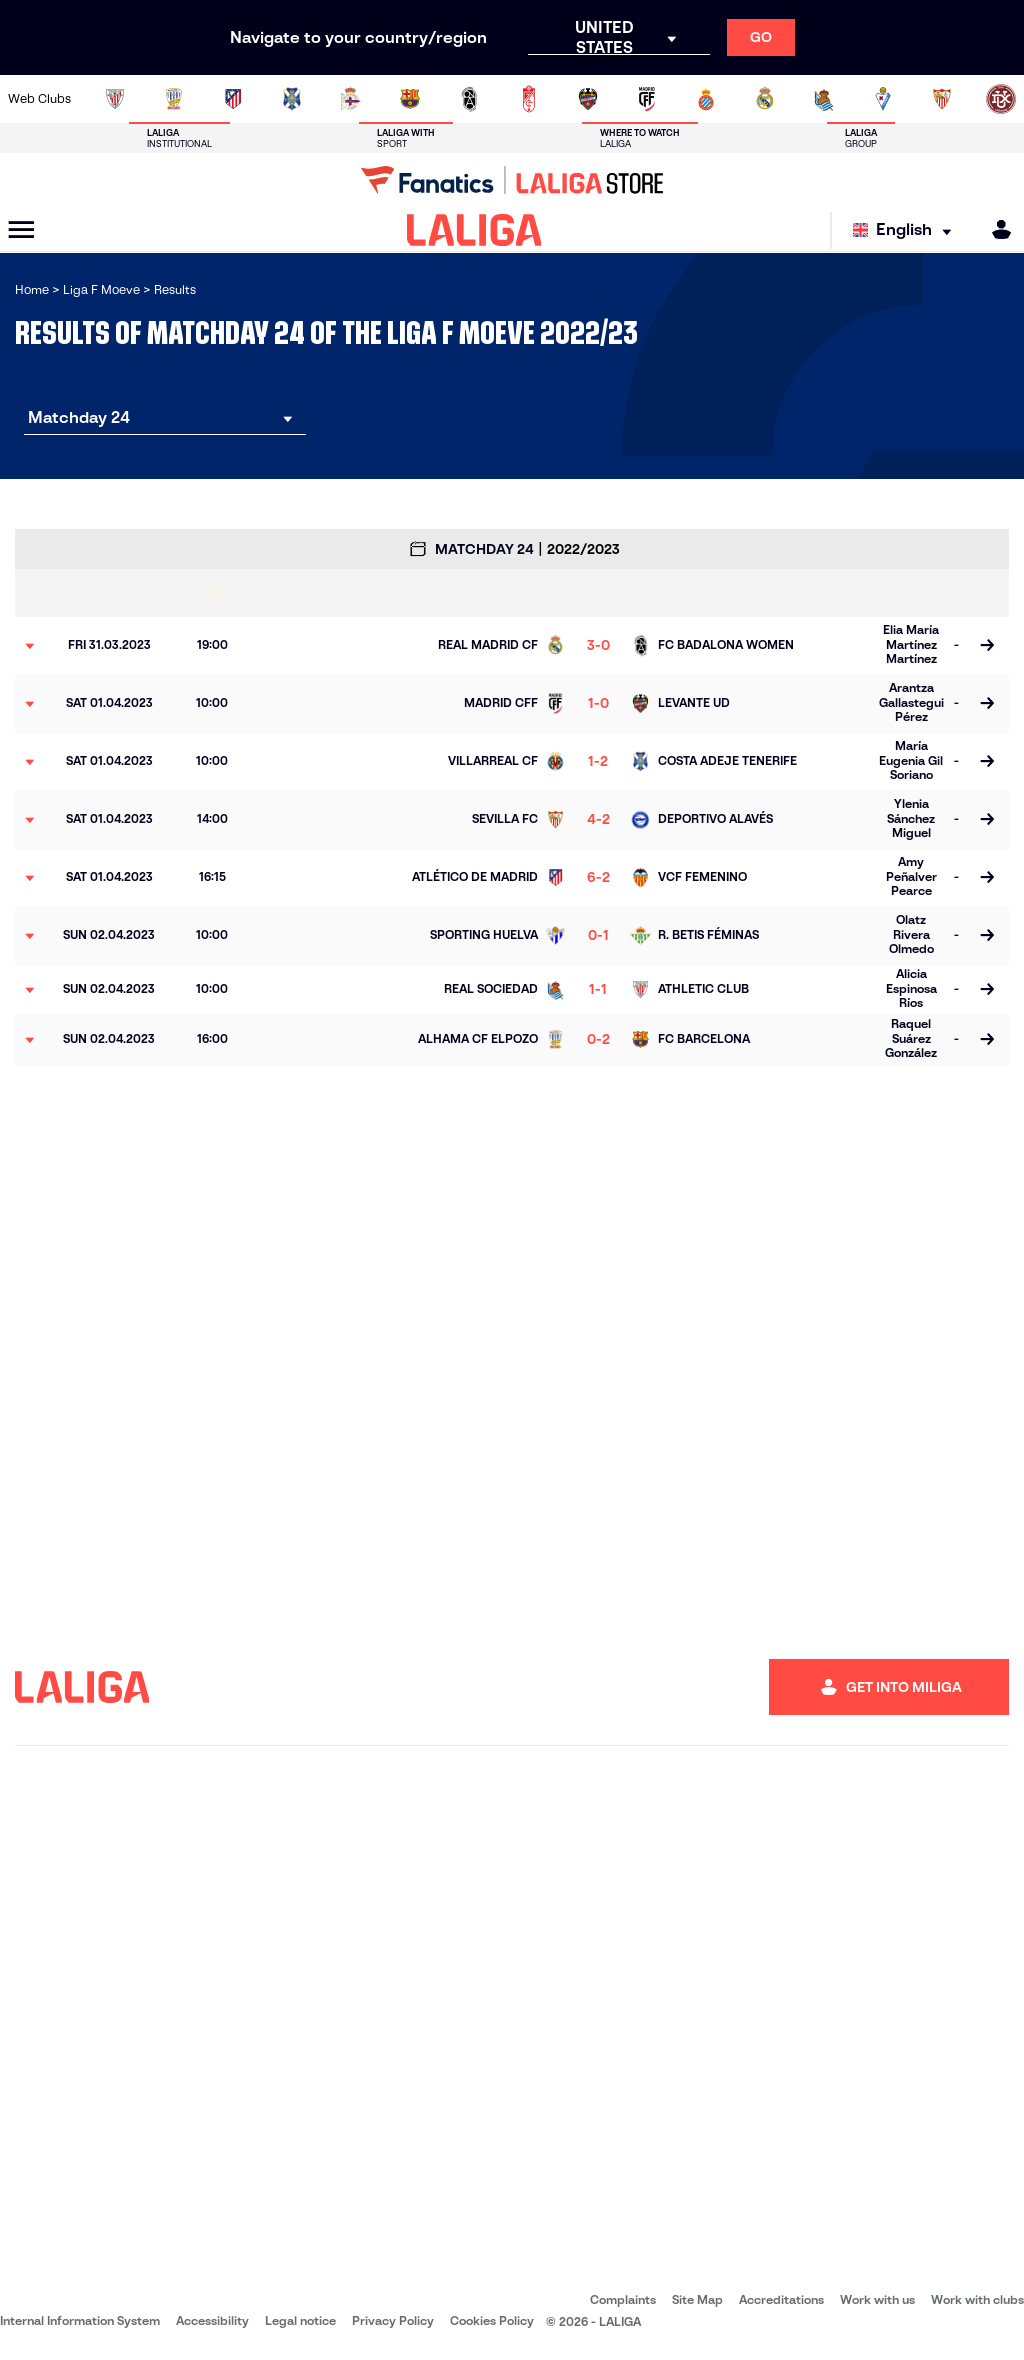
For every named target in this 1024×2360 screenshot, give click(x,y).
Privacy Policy (393, 2320)
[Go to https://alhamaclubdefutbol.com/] (174, 99)
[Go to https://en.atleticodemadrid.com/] (233, 99)
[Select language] (907, 230)
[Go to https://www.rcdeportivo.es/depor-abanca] (351, 99)
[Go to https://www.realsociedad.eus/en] (824, 99)
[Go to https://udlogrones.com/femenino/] (1001, 99)
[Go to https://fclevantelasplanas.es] (469, 99)
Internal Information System (80, 2320)
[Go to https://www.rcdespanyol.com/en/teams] (706, 99)
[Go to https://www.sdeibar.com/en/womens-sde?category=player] (883, 99)
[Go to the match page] (986, 646)
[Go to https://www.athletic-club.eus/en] (115, 99)
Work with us (877, 2299)
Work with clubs (977, 2299)
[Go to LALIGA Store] (512, 180)
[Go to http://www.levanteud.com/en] (588, 99)
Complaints (623, 2299)
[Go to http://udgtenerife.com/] (292, 99)
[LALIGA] (474, 230)
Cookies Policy (492, 2320)
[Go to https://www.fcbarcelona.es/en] (410, 99)
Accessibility (212, 2320)
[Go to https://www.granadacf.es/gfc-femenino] (529, 99)
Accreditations (781, 2299)
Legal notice (300, 2320)
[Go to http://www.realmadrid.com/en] (765, 99)
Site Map (697, 2299)
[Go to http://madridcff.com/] (647, 99)
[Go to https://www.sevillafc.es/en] (942, 99)
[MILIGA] (995, 229)
